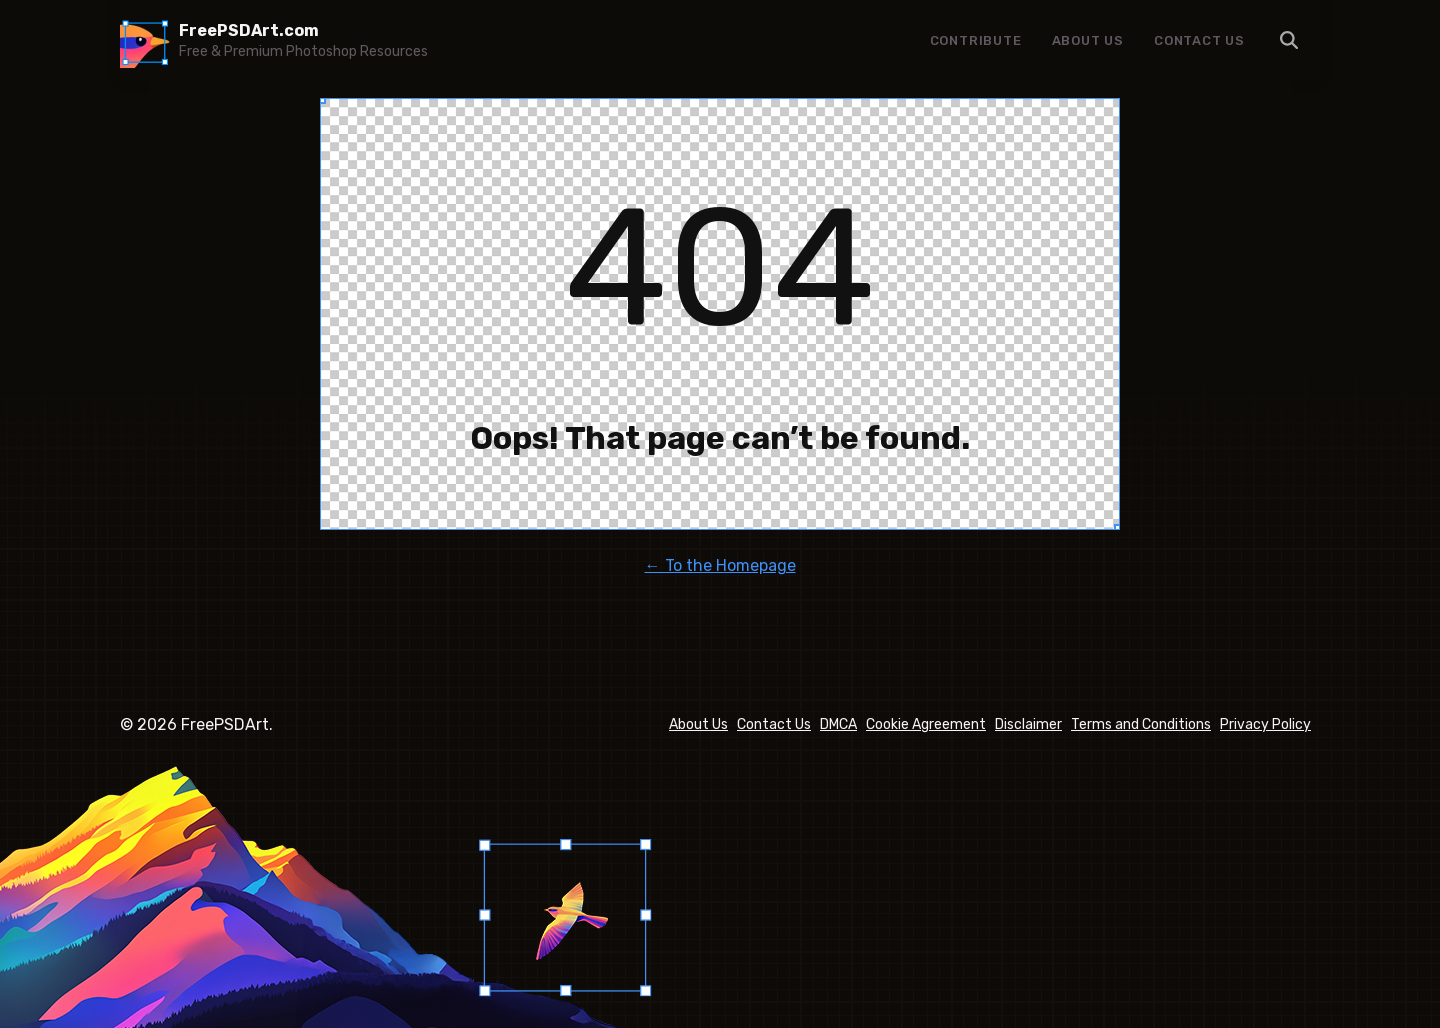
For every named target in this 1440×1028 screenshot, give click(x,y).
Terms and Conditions (1141, 724)
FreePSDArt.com (249, 30)
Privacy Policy (1265, 724)
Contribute (976, 40)
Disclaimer (1028, 724)
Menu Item (1290, 40)
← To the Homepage (720, 565)
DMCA (838, 724)
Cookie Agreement (926, 724)
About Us (1088, 40)
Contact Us (1199, 40)
